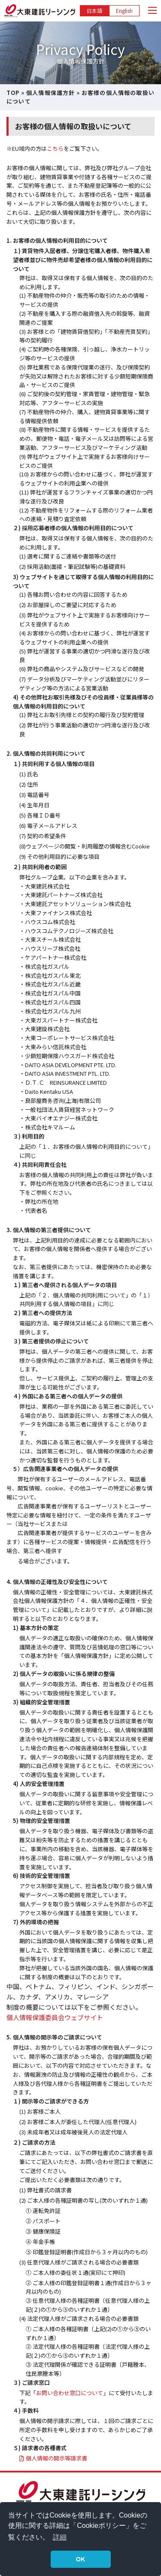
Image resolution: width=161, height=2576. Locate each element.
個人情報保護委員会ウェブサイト (54, 2017)
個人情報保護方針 (50, 93)
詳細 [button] (60, 2537)
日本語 (94, 10)
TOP (13, 93)
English (124, 10)
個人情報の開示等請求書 (56, 2458)
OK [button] (80, 2559)
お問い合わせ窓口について (69, 2393)
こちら (55, 148)
